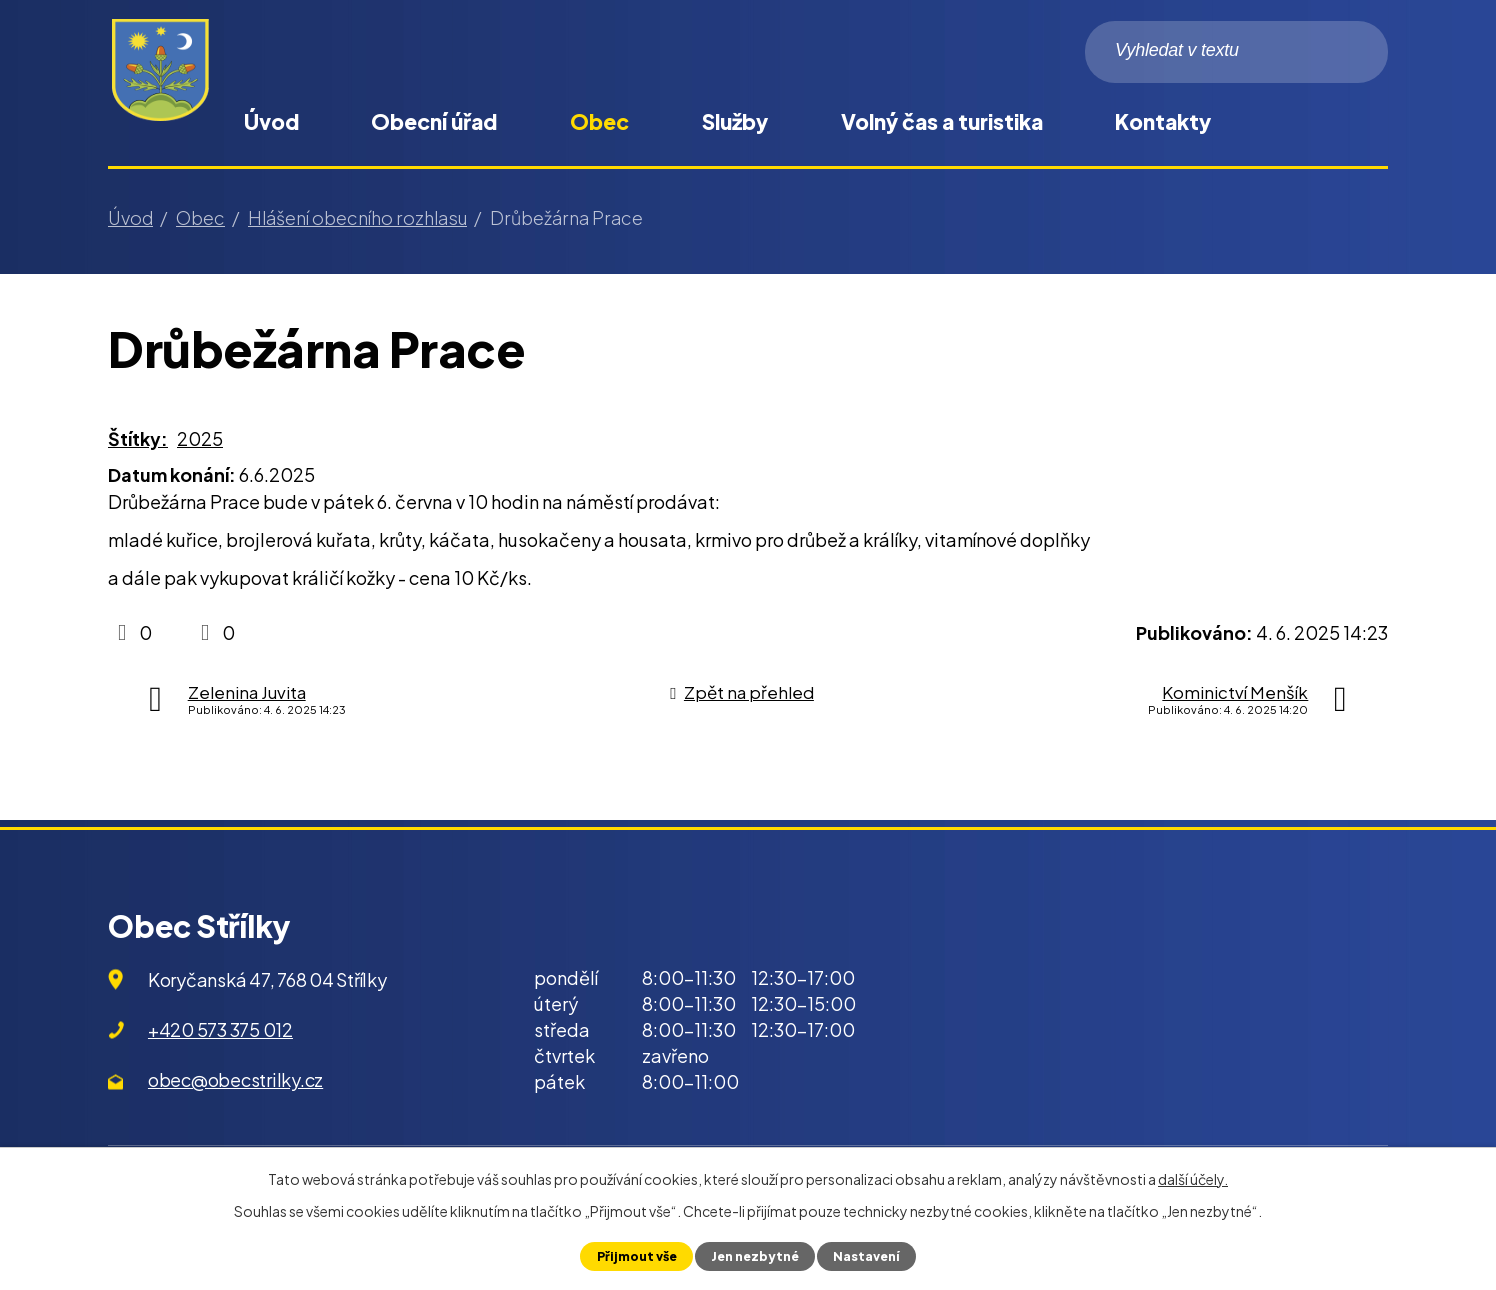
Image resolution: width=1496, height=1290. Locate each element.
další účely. (1193, 1179)
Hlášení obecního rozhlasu (357, 217)
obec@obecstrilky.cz (235, 1079)
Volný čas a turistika (942, 121)
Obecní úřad (434, 121)
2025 (200, 438)
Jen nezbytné (754, 1256)
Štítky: (138, 438)
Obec (599, 121)
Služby (735, 121)
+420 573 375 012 (220, 1029)
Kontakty (1163, 121)
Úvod (271, 121)
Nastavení (868, 1256)
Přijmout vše (634, 1256)
